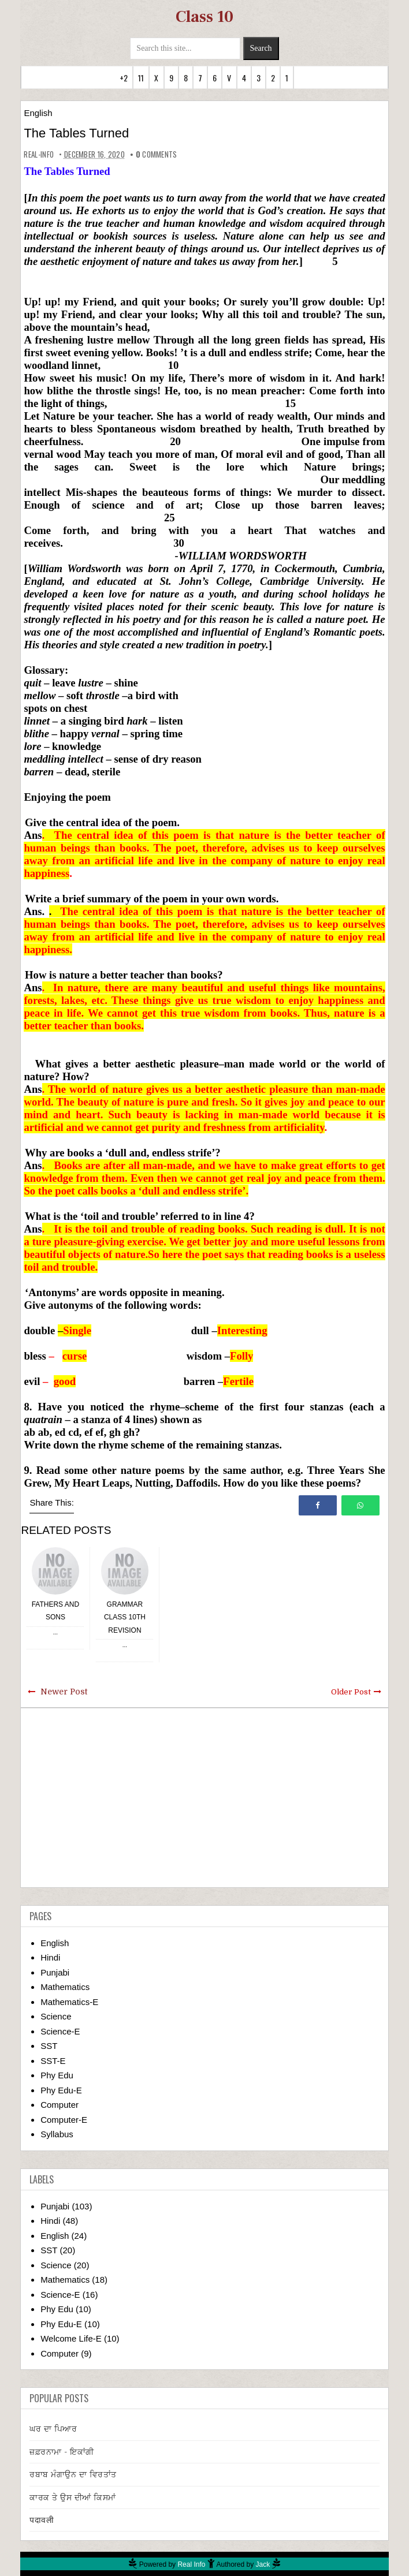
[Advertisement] (205, 1798)
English (38, 113)
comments (156, 154)
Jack (263, 2564)
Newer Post (63, 1691)
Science (55, 2016)
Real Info (191, 2564)
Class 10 (204, 16)
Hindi (50, 1957)
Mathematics (65, 1987)
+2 (124, 78)
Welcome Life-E (71, 2338)
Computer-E (63, 2120)
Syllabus (56, 2134)
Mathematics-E (69, 2002)
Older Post (351, 1692)
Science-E (60, 2031)
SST (48, 2046)
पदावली (41, 2520)
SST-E (52, 2061)
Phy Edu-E (61, 2090)
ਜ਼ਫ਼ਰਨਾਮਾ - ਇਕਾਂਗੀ (61, 2451)
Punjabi (54, 1972)
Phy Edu (56, 2075)
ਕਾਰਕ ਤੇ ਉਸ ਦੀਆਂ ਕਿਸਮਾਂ (72, 2497)
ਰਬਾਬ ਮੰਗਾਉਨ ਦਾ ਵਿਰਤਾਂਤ (73, 2474)
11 (141, 78)
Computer (59, 2105)
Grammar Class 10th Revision (125, 1617)
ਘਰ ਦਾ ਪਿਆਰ (53, 2428)
